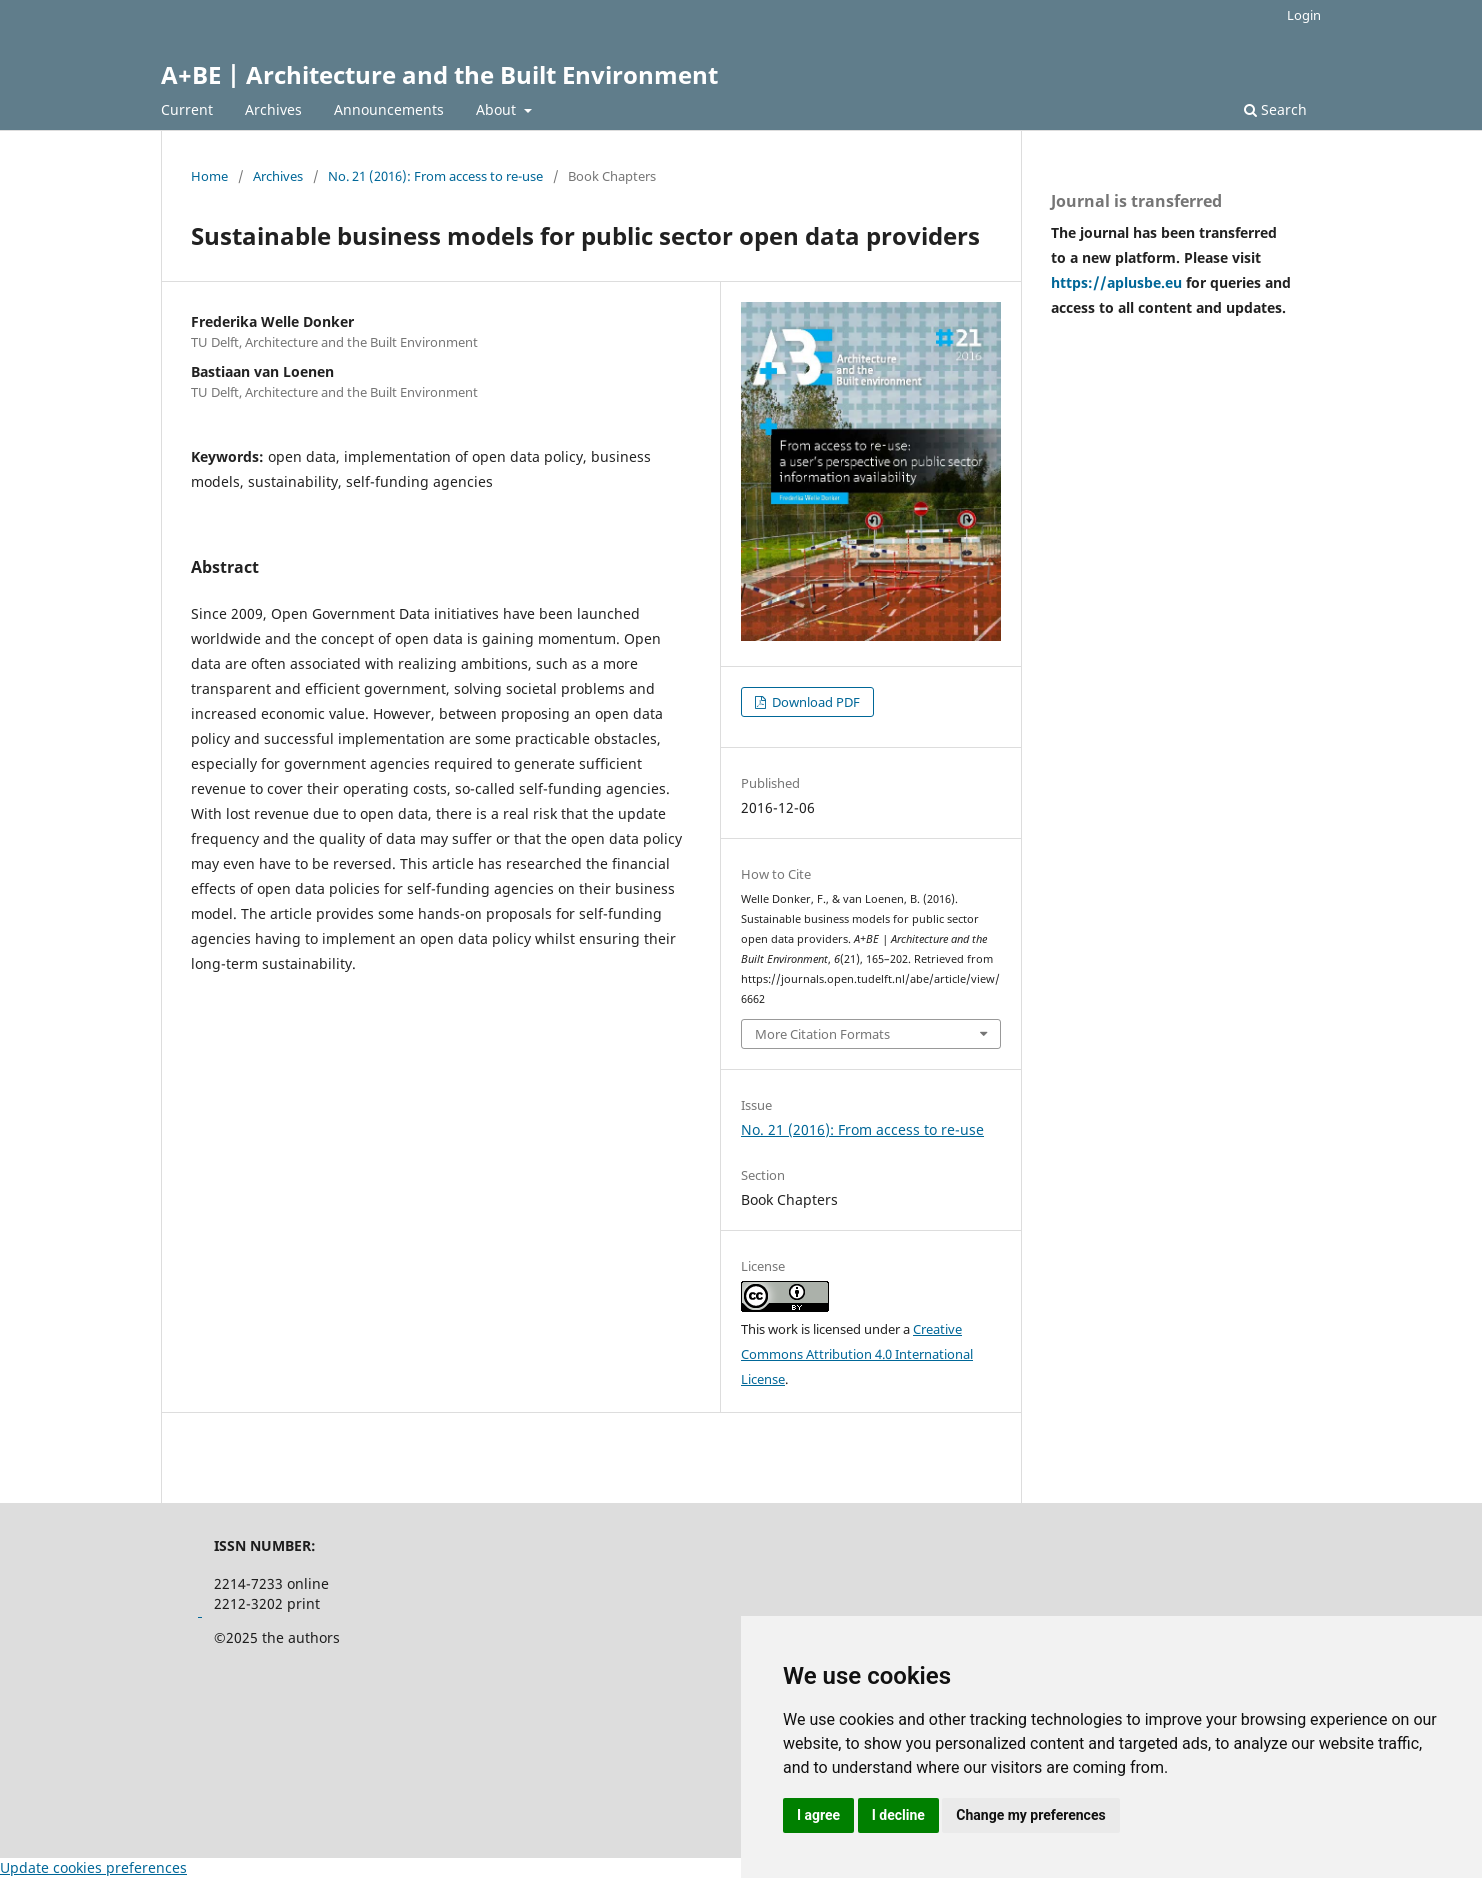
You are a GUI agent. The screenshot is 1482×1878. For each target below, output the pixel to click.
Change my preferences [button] (1030, 1815)
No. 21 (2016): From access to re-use (435, 176)
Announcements (389, 109)
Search (1275, 109)
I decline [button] (898, 1815)
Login (1304, 15)
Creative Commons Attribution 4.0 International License (857, 1354)
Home (209, 176)
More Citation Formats (822, 1034)
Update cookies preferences (93, 1867)
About (498, 109)
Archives (273, 109)
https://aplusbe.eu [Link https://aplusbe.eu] (1118, 282)
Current (187, 109)
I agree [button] (818, 1815)
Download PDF (814, 702)
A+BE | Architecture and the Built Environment (439, 74)
